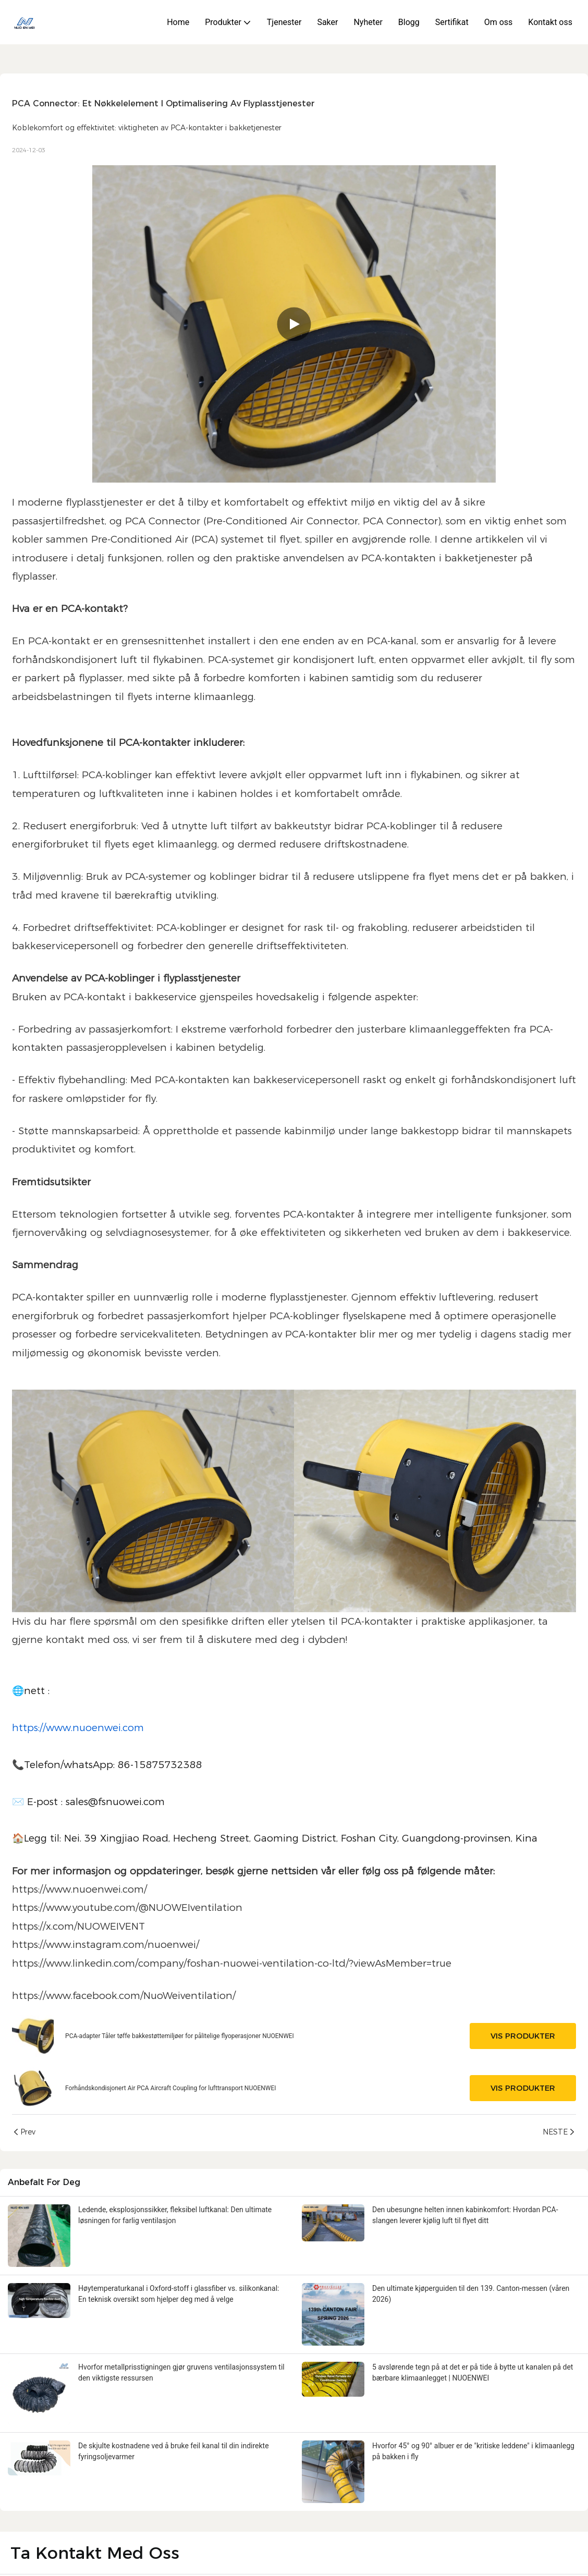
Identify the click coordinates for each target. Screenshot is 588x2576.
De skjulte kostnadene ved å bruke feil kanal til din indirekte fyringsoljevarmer (173, 2451)
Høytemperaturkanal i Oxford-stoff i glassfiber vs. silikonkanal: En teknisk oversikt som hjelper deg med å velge (178, 2293)
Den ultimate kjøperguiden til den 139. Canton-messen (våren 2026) (470, 2293)
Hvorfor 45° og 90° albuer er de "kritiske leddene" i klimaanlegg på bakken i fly (473, 2451)
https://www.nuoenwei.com (78, 1728)
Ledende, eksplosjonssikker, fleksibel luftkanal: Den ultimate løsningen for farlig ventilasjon (175, 2215)
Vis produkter (523, 2036)
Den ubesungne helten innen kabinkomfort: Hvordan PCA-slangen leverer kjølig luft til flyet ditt (465, 2215)
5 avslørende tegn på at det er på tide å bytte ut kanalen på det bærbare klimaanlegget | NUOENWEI (472, 2372)
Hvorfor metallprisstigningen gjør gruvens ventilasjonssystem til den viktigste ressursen (181, 2372)
